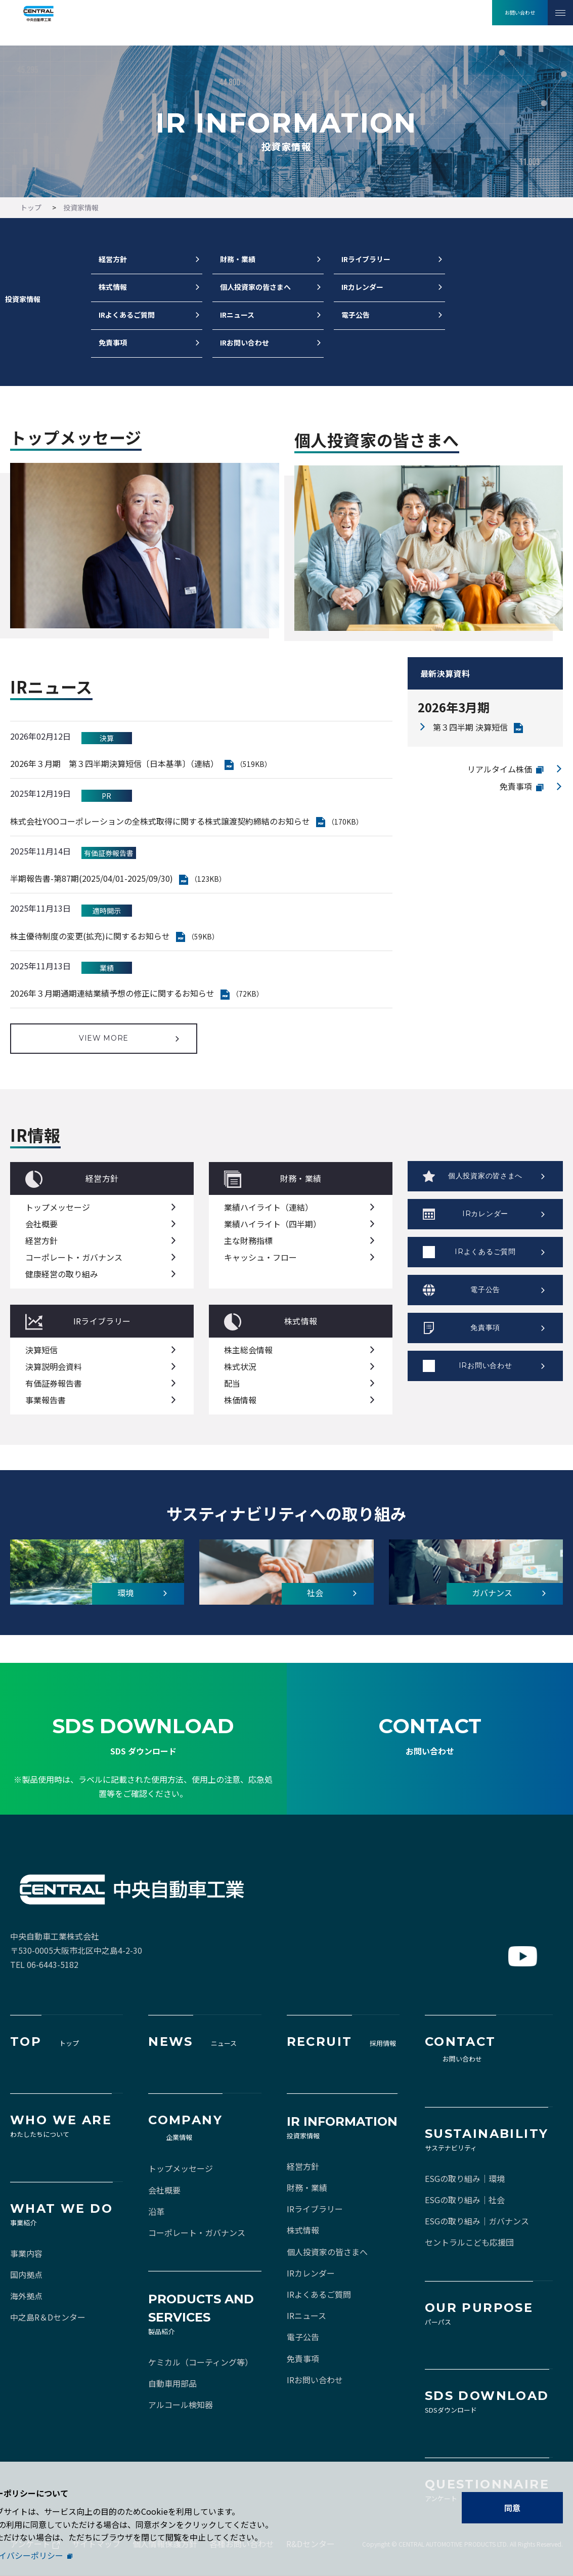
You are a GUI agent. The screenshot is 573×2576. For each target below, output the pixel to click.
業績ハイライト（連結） (268, 1207)
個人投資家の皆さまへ (255, 287)
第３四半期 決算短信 (470, 727)
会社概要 (41, 1224)
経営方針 (113, 259)
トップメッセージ (57, 1207)
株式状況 (240, 1366)
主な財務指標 (248, 1240)
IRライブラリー (365, 259)
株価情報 (240, 1400)
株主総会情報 (248, 1350)
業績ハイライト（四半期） (272, 1224)
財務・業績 (237, 259)
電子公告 (355, 315)
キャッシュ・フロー (260, 1257)
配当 (232, 1383)
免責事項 (113, 343)
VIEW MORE (103, 1038)
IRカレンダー (362, 287)
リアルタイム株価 (499, 769)
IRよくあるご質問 (127, 315)
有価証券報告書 (53, 1383)
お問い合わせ (520, 12)
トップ (30, 207)
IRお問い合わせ (244, 343)
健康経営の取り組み (61, 1274)
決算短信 (41, 1350)
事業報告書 (45, 1400)
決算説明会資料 (53, 1366)
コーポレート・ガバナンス (73, 1257)
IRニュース (237, 315)
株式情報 (113, 287)
